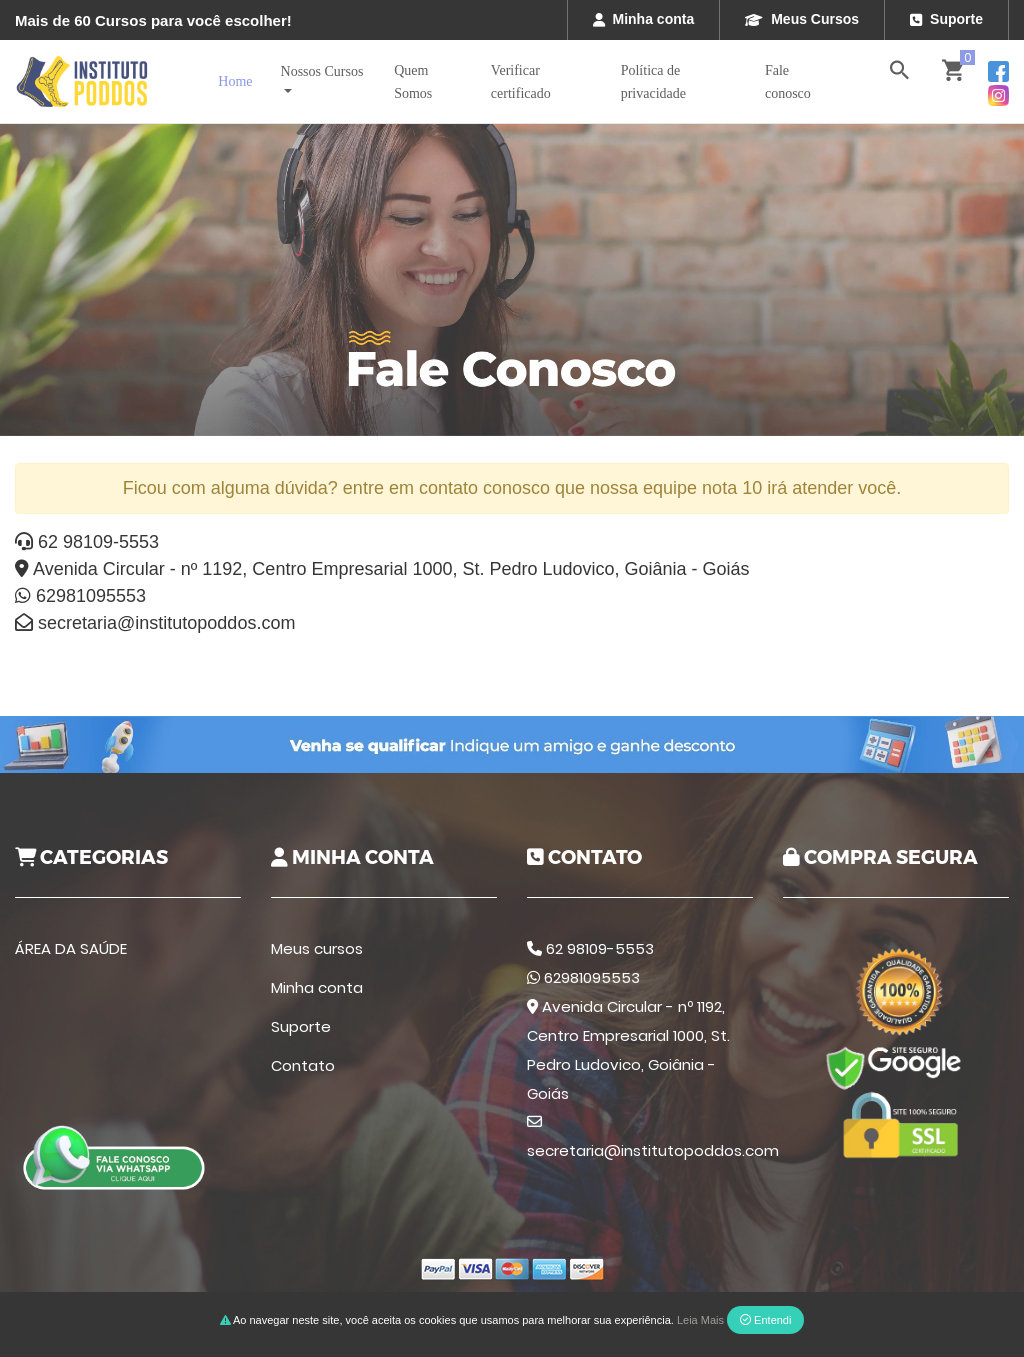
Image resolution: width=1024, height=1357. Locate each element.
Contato (303, 1065)
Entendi (765, 1320)
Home (235, 81)
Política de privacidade (653, 82)
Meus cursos (317, 948)
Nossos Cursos (322, 71)
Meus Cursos (802, 19)
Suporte (946, 19)
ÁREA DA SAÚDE (71, 948)
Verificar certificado (521, 82)
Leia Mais (700, 1320)
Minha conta (644, 19)
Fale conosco (788, 82)
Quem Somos (413, 82)
